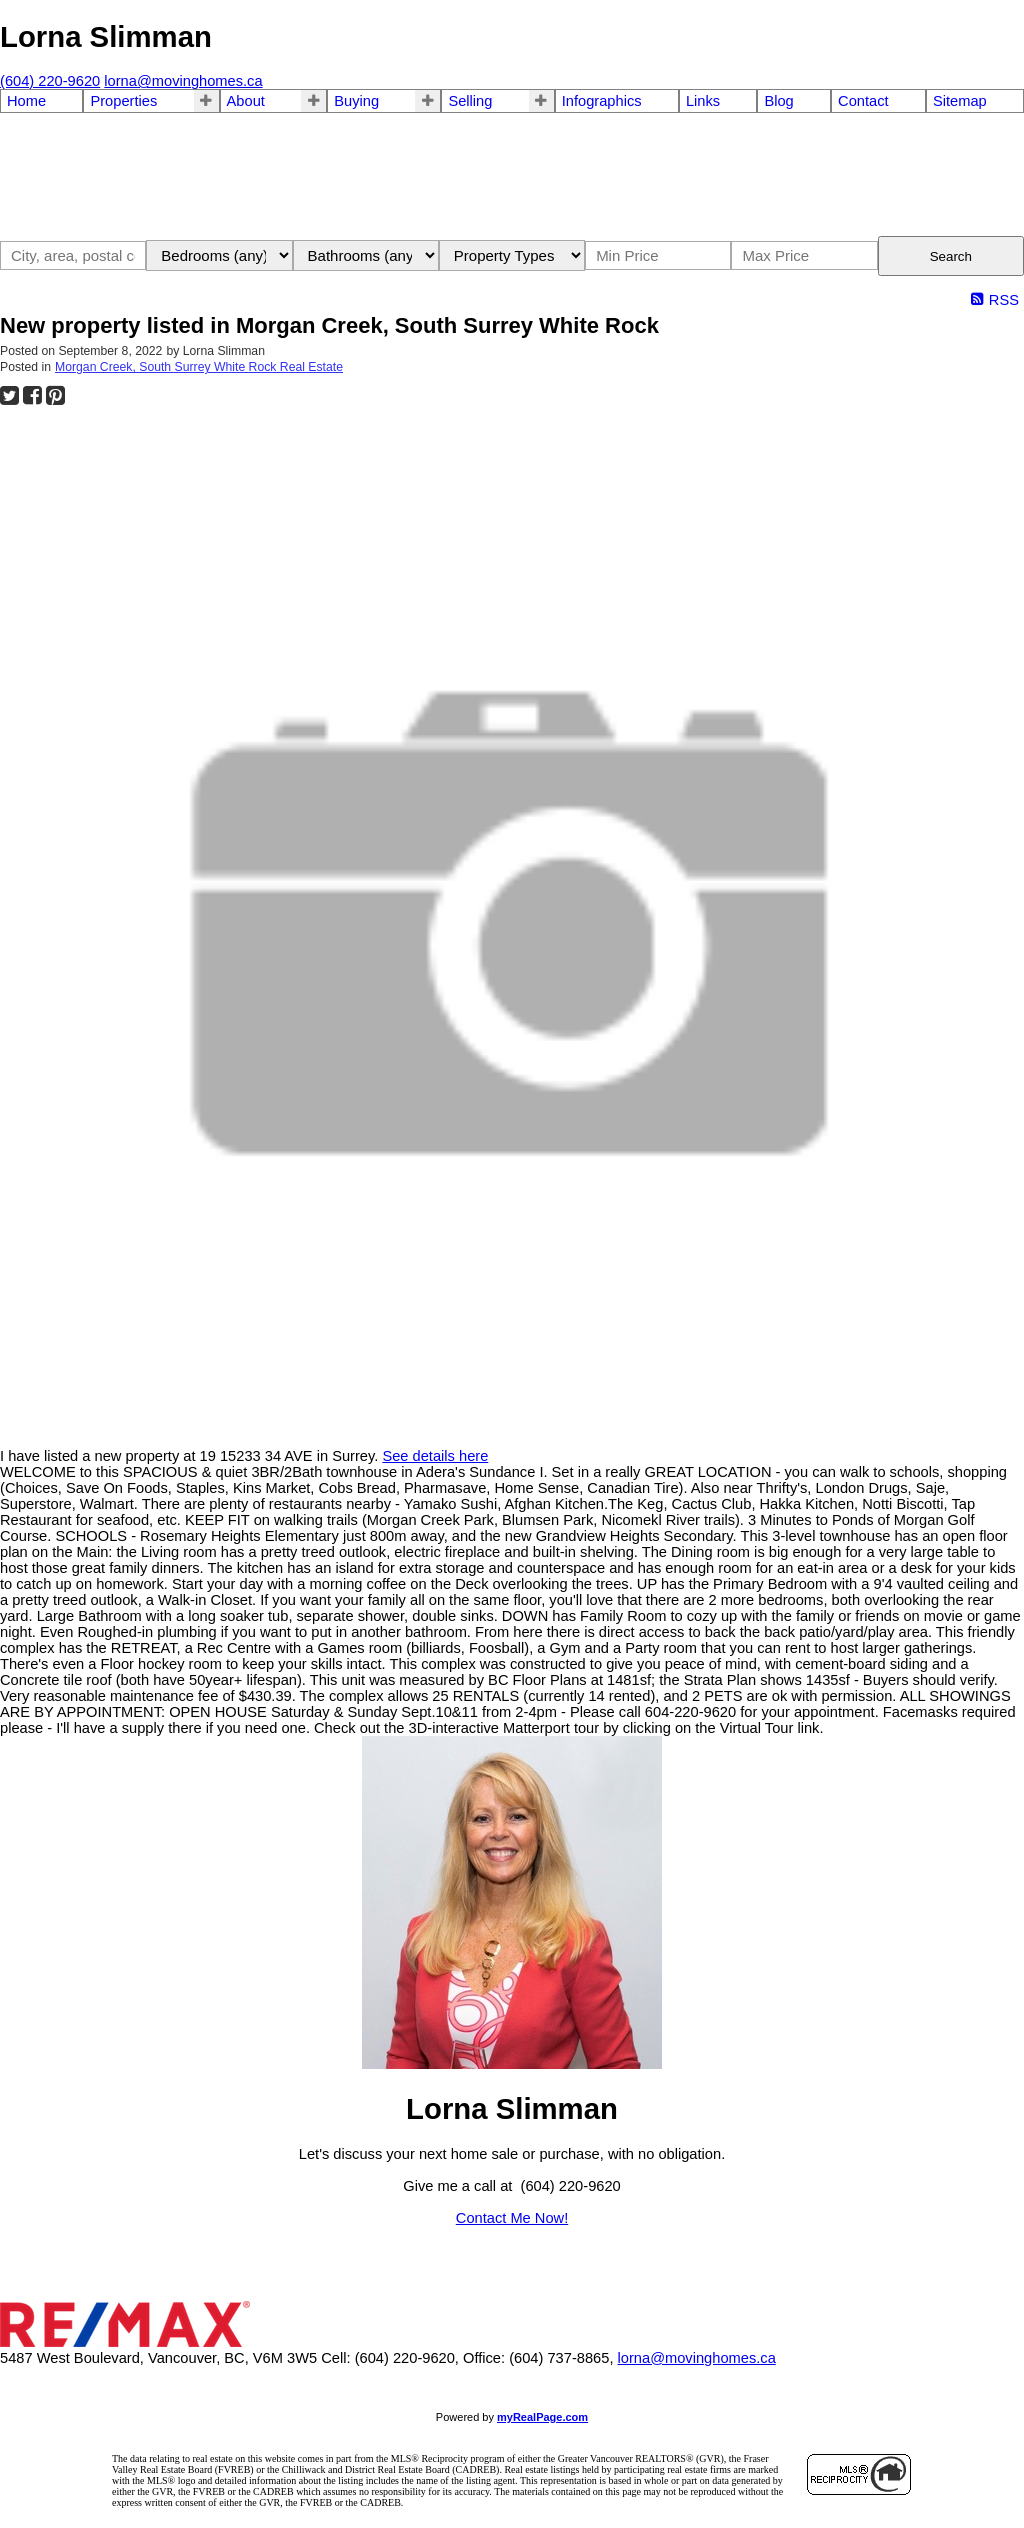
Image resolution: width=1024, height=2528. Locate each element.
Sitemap (960, 101)
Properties (123, 101)
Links (703, 101)
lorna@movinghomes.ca (697, 2358)
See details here (435, 1456)
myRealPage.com (542, 2417)
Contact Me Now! (512, 2218)
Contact (863, 101)
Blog (778, 101)
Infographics (602, 101)
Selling (470, 101)
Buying (356, 101)
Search (951, 256)
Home (26, 101)
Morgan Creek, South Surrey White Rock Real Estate (199, 367)
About (246, 101)
